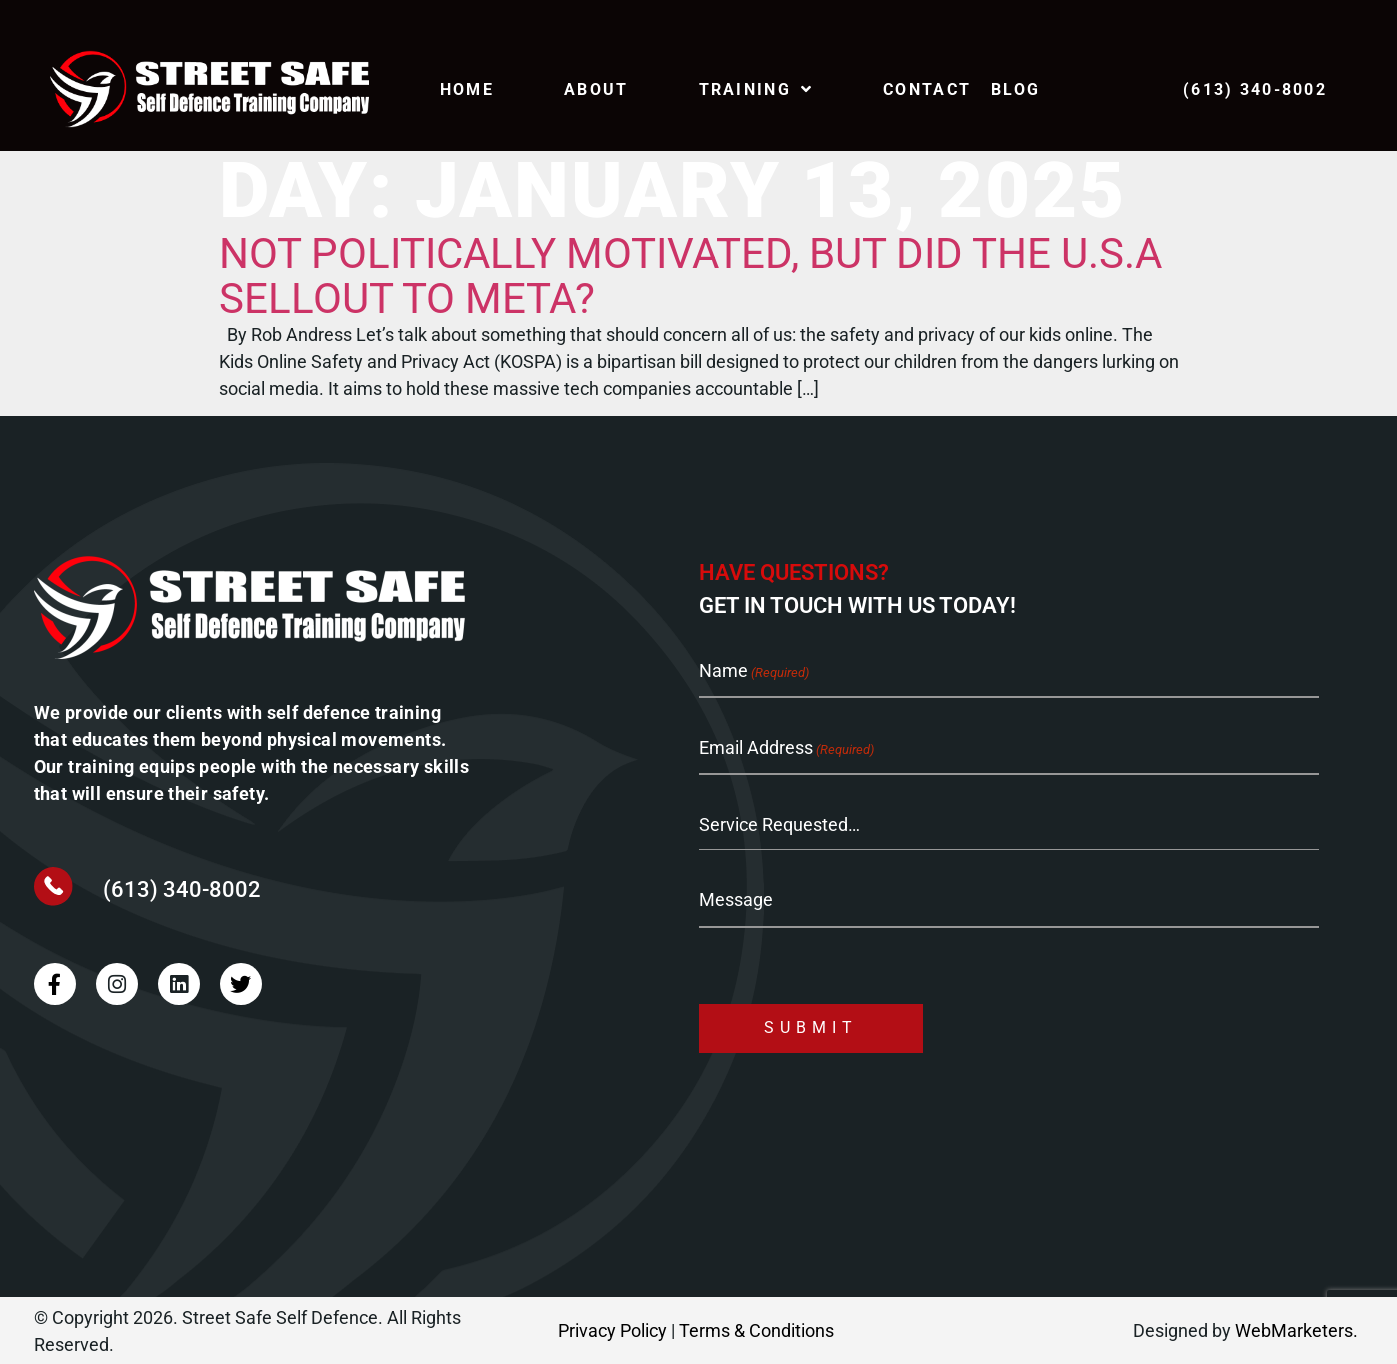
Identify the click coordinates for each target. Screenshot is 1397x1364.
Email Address (786, 748)
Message (736, 898)
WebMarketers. (1296, 1330)
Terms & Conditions (756, 1330)
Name (754, 672)
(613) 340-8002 (182, 889)
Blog (1015, 89)
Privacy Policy (612, 1330)
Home (467, 89)
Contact (927, 89)
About (596, 89)
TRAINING (756, 89)
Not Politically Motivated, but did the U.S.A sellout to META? (690, 276)
